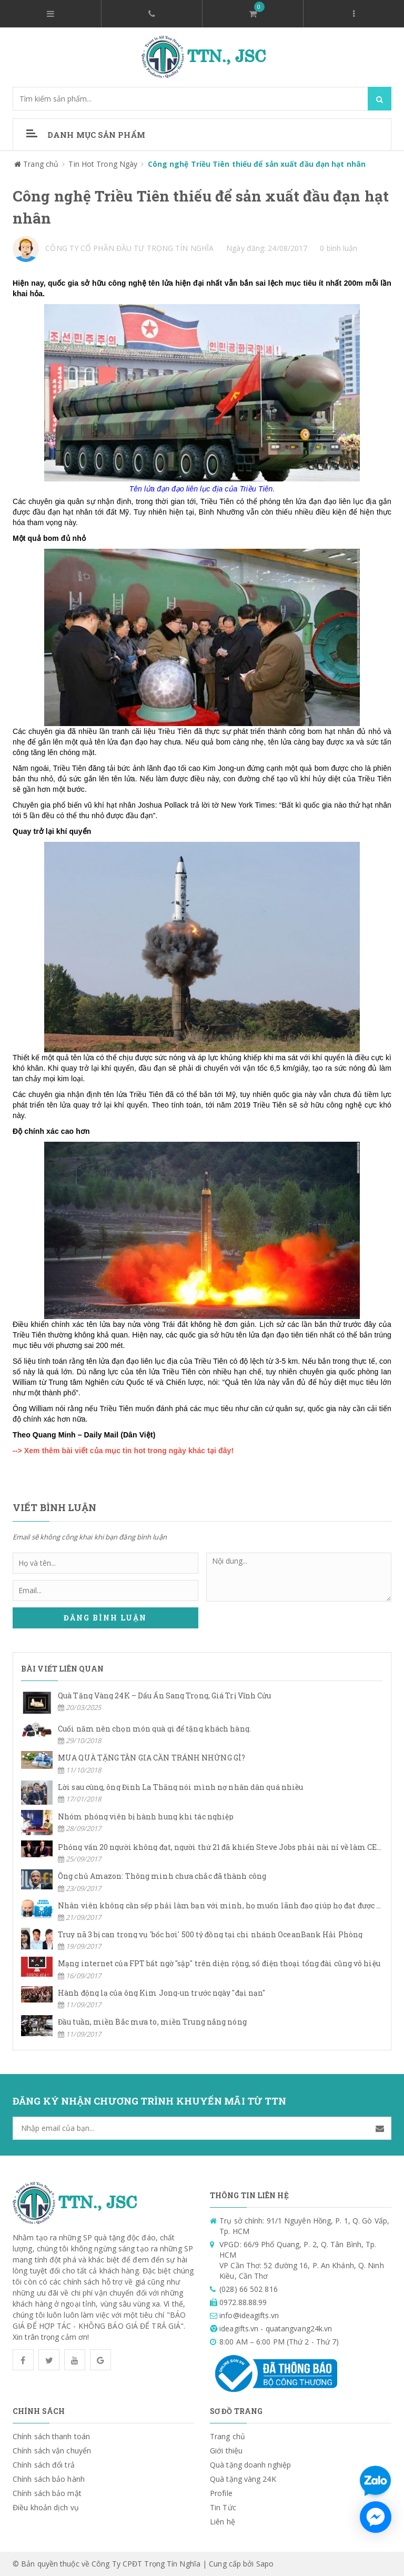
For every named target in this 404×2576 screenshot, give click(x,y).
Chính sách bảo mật (47, 2493)
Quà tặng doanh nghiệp (250, 2465)
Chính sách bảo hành (49, 2479)
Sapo (265, 2564)
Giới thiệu (226, 2451)
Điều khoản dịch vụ (46, 2507)
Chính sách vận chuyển (52, 2451)
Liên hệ (222, 2522)
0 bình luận (338, 248)
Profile (221, 2493)
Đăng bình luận (105, 1617)
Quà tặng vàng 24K (243, 2479)
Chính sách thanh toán (51, 2436)
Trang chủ (227, 2436)
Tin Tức (223, 2507)
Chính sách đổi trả (44, 2465)
